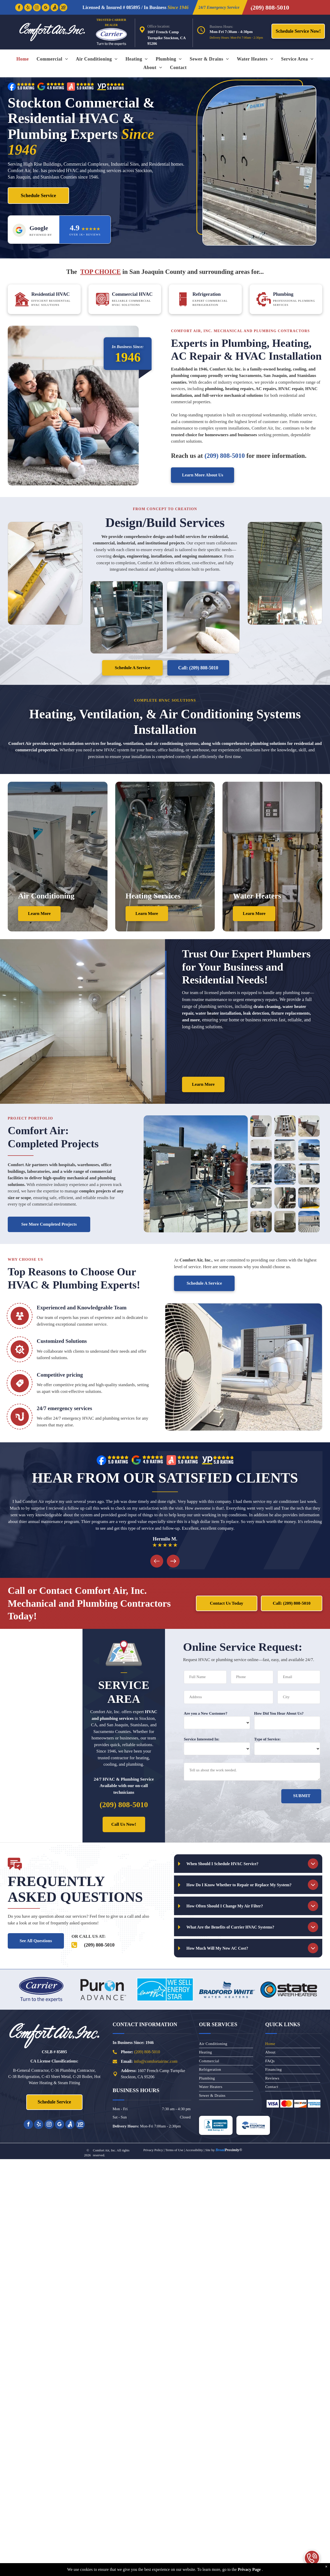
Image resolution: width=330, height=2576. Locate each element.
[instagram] (37, 8)
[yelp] (28, 8)
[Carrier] (41, 1989)
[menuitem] (23, 59)
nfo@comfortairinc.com (156, 2061)
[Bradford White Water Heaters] (227, 1989)
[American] (314, 2104)
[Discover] (300, 2104)
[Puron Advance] (103, 1989)
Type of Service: (267, 1739)
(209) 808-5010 (147, 2052)
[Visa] (273, 2104)
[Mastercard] (286, 2104)
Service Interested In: (201, 1739)
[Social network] (54, 8)
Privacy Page (249, 2569)
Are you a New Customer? (205, 1713)
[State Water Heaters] (288, 1989)
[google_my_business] (46, 8)
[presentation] (223, 1798)
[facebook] (19, 8)
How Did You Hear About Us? (279, 1713)
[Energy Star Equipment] (165, 1989)
